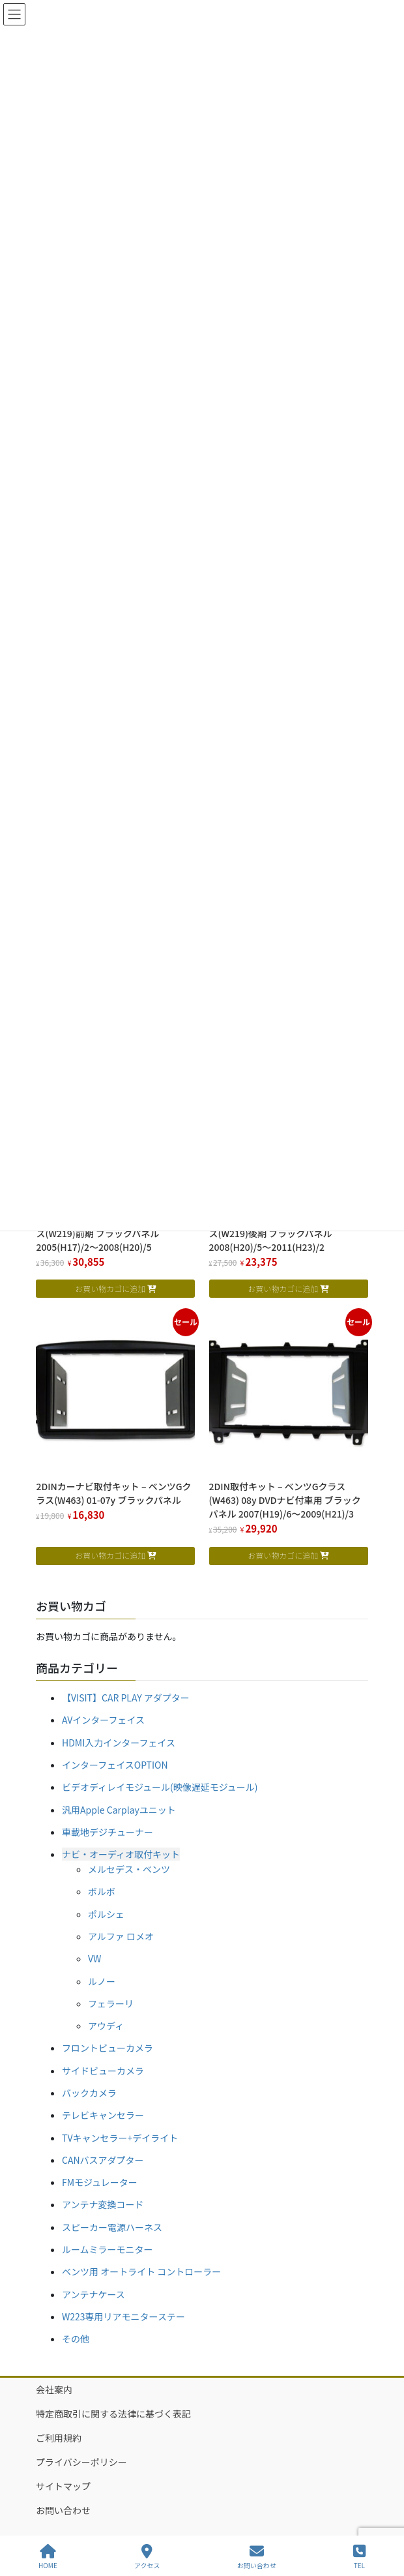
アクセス (147, 2556)
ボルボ (101, 1891)
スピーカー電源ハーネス (112, 2227)
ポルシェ (106, 1914)
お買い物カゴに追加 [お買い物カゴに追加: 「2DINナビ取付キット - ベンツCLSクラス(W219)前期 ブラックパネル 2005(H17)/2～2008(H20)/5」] (110, 1288)
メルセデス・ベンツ (129, 1869)
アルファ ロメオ (121, 1936)
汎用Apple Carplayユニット (119, 1809)
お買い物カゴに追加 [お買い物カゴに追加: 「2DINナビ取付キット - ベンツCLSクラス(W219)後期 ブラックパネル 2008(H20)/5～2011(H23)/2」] (283, 1288)
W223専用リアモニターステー (123, 2316)
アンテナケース (93, 2294)
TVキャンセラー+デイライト (120, 2137)
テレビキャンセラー (103, 2114)
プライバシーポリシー (81, 2461)
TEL (359, 2556)
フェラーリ (111, 2003)
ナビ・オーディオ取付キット (121, 1854)
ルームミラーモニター (107, 2249)
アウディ (106, 2025)
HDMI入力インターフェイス (118, 1742)
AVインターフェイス (103, 1719)
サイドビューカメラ (103, 2070)
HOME (47, 2556)
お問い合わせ (63, 2510)
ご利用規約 (58, 2437)
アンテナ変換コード (102, 2204)
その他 (75, 2338)
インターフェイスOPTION (115, 1764)
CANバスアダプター (103, 2159)
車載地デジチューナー (107, 1831)
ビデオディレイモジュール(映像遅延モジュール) (160, 1786)
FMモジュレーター (99, 2182)
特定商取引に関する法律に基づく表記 (113, 2413)
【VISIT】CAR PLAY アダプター (126, 1697)
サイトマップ (63, 2486)
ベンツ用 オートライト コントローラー (141, 2271)
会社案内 (54, 2389)
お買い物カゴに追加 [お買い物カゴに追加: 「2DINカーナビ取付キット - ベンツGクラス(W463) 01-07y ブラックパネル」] (110, 1555)
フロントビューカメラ (107, 2047)
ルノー (101, 1981)
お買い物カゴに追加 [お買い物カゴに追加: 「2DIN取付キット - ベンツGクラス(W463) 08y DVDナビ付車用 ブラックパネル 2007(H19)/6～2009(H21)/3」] (283, 1555)
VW (94, 1958)
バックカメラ (89, 2092)
